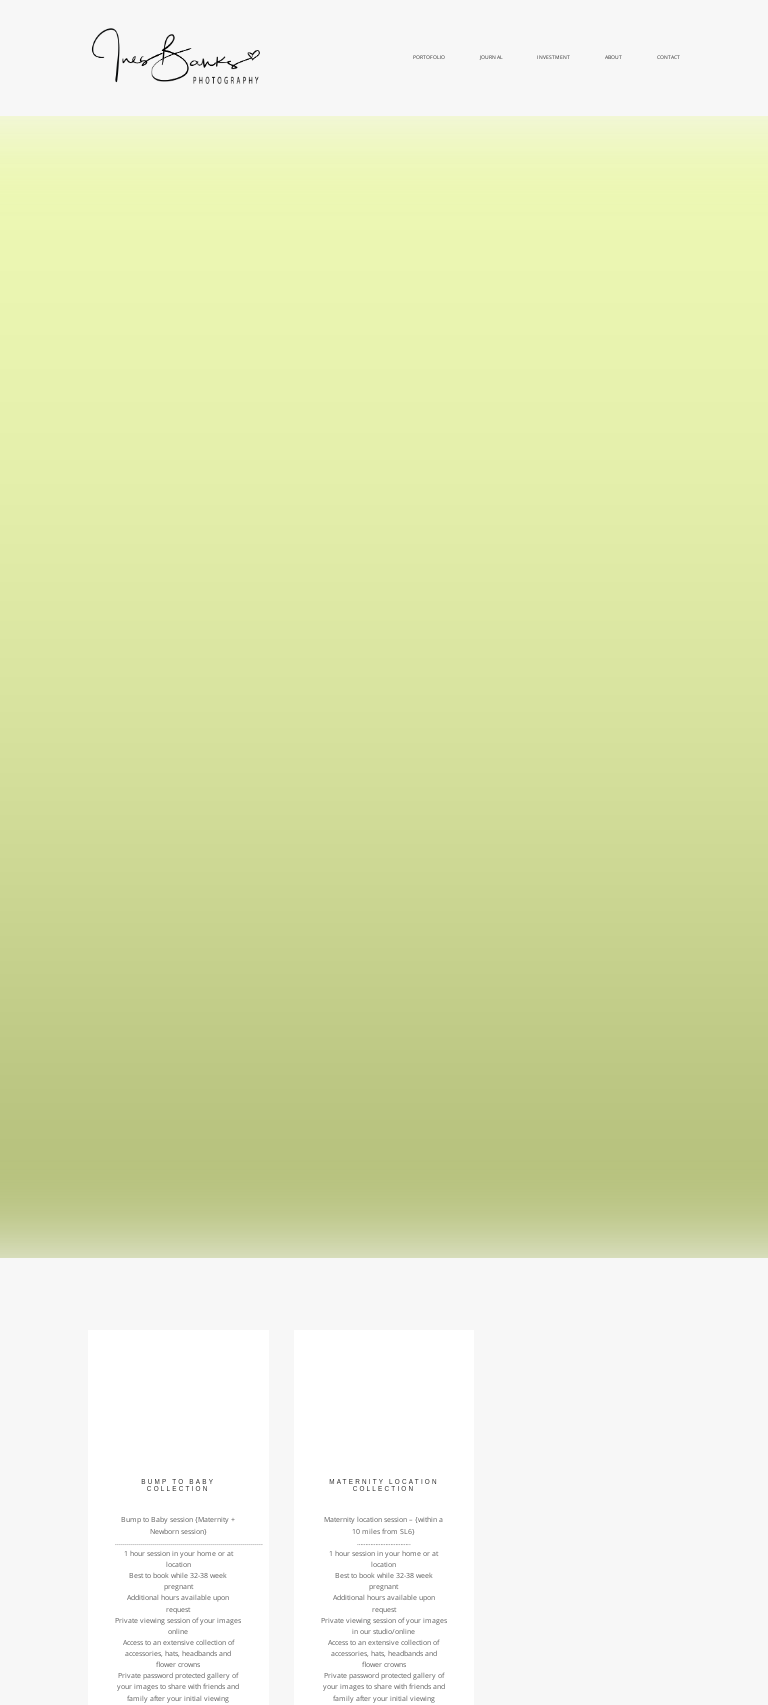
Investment (553, 57)
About (613, 57)
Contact (668, 57)
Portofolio (429, 57)
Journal (491, 57)
